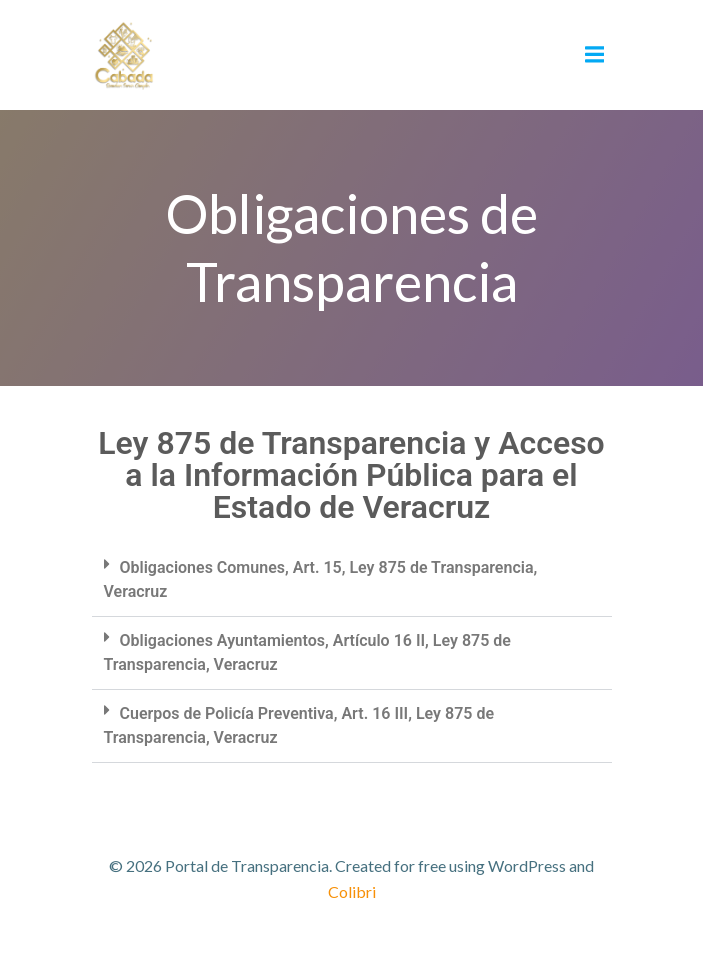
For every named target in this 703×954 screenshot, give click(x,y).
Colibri (352, 891)
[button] (352, 580)
